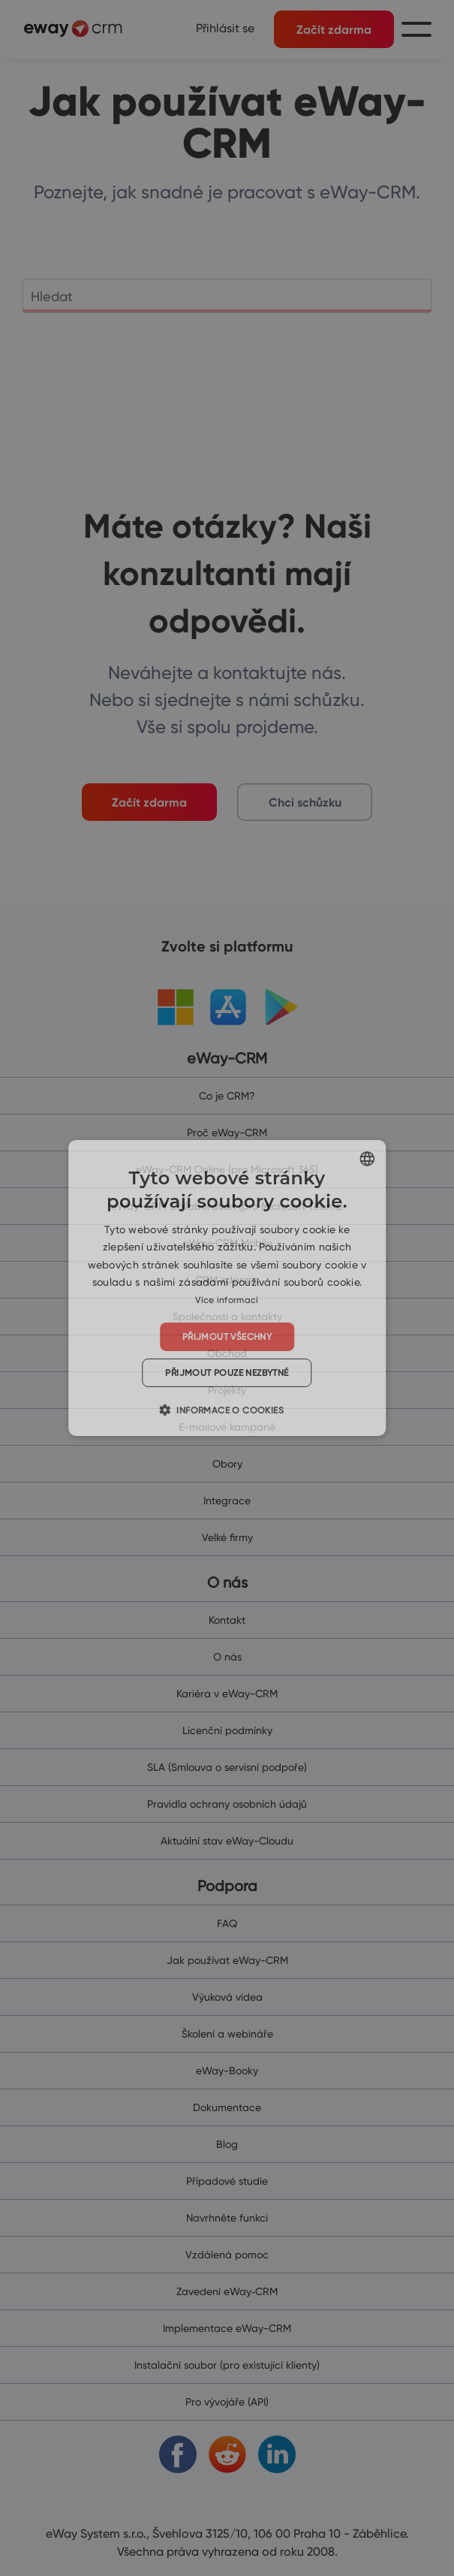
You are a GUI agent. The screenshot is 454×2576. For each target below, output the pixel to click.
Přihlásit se (225, 28)
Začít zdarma (333, 29)
